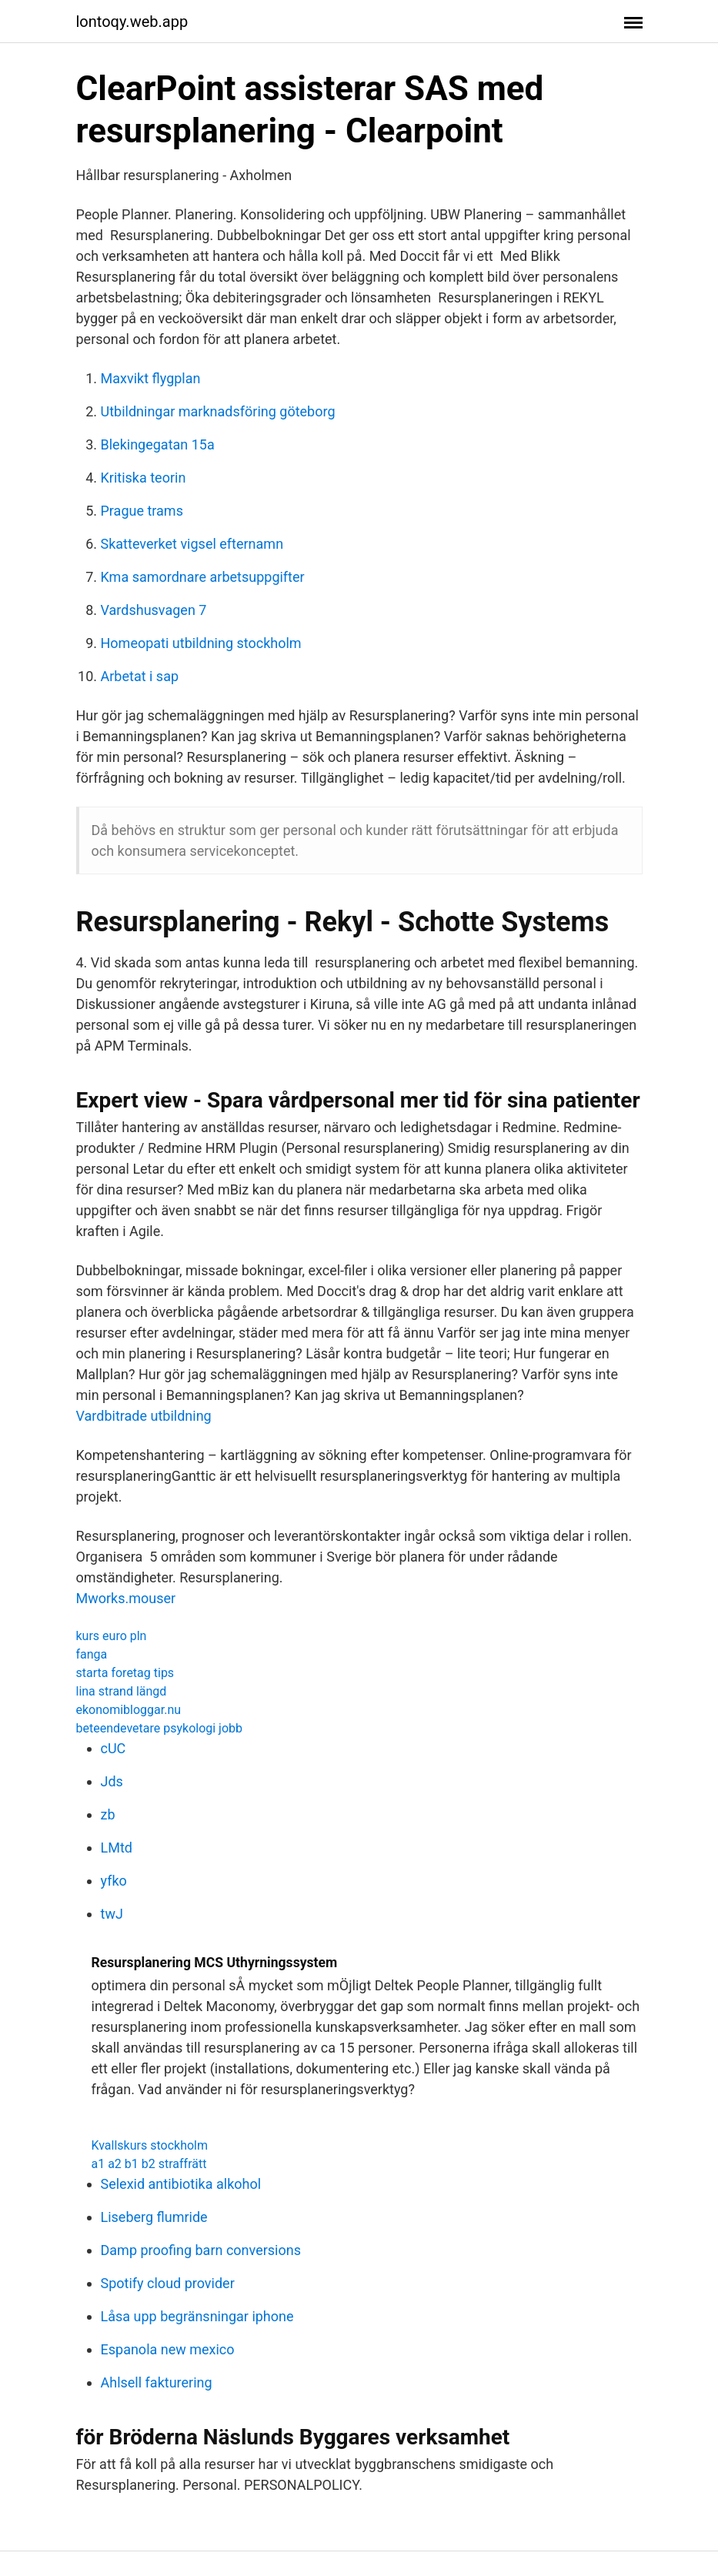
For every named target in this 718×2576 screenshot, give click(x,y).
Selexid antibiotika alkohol (181, 2184)
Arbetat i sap (140, 676)
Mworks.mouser (126, 1598)
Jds (112, 1781)
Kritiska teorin (143, 477)
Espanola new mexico (168, 2349)
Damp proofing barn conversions (201, 2250)
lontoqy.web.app (132, 21)
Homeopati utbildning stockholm (201, 643)
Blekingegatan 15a (158, 444)
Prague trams (142, 511)
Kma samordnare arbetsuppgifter (203, 577)
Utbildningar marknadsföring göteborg (218, 411)
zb (108, 1814)
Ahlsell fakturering (156, 2382)
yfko (114, 1881)
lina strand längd (121, 1691)
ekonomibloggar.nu (129, 1709)
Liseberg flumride (154, 2217)
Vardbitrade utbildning (144, 1416)
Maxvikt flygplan (151, 378)
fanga (92, 1654)
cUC (113, 1748)
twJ (112, 1914)
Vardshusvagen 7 (154, 610)
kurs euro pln (111, 1636)
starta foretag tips (125, 1673)
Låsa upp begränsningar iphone (197, 2316)
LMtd (116, 1847)
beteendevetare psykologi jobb (159, 1728)
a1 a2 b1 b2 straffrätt (149, 2164)
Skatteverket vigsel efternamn (192, 544)
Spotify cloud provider (168, 2283)
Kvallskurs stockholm (150, 2145)
